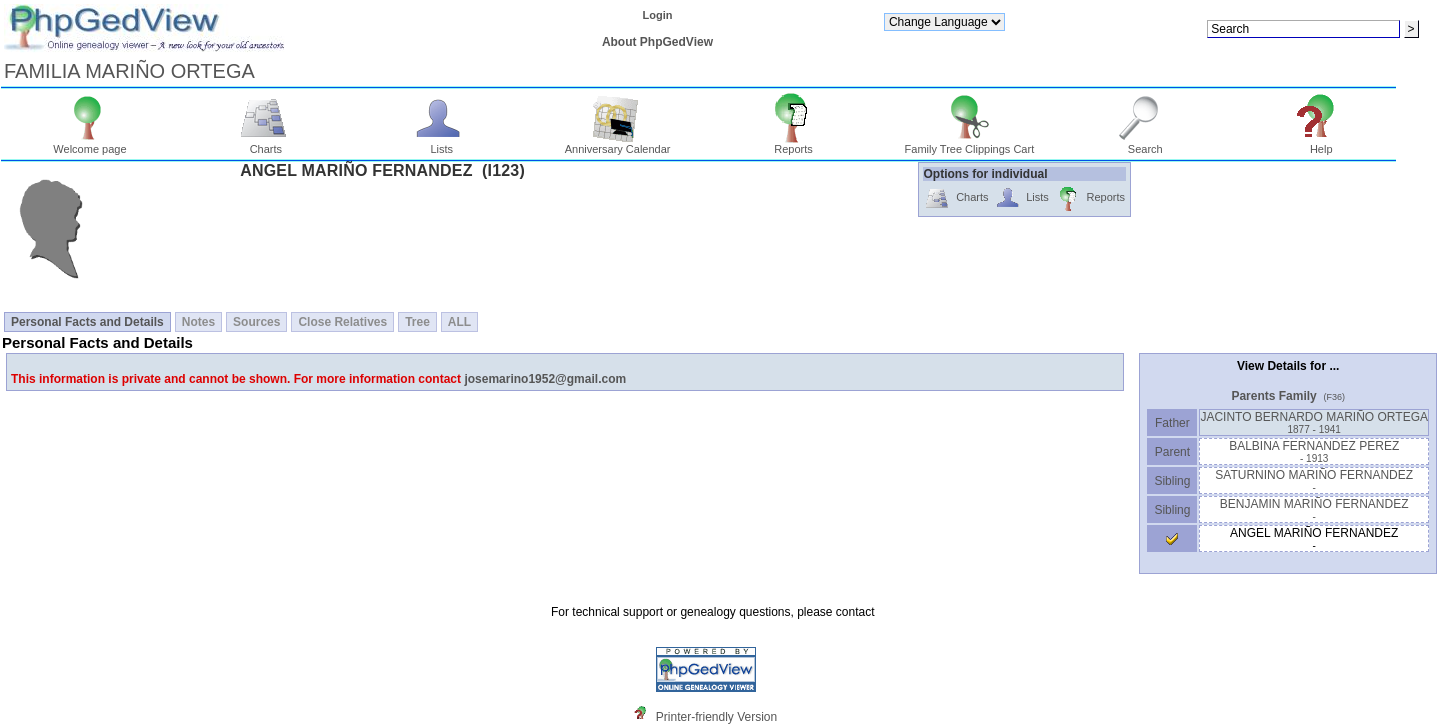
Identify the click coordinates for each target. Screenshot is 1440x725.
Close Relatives (342, 322)
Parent (1172, 452)
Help (1321, 144)
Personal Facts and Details (87, 322)
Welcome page (89, 144)
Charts (266, 144)
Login (657, 15)
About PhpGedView (657, 42)
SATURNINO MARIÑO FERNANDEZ (1314, 480)
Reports (793, 144)
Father (1172, 423)
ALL (459, 322)
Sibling (1172, 481)
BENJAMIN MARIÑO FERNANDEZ (1314, 509)
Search (1145, 144)
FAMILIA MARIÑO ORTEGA (129, 71)
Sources (256, 322)
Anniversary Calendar (618, 144)
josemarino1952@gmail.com (545, 379)
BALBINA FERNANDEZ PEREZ (1314, 451)
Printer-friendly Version (716, 717)
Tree (417, 322)
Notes (198, 322)
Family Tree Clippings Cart (970, 144)
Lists (441, 144)
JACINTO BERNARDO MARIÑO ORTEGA (1314, 422)
